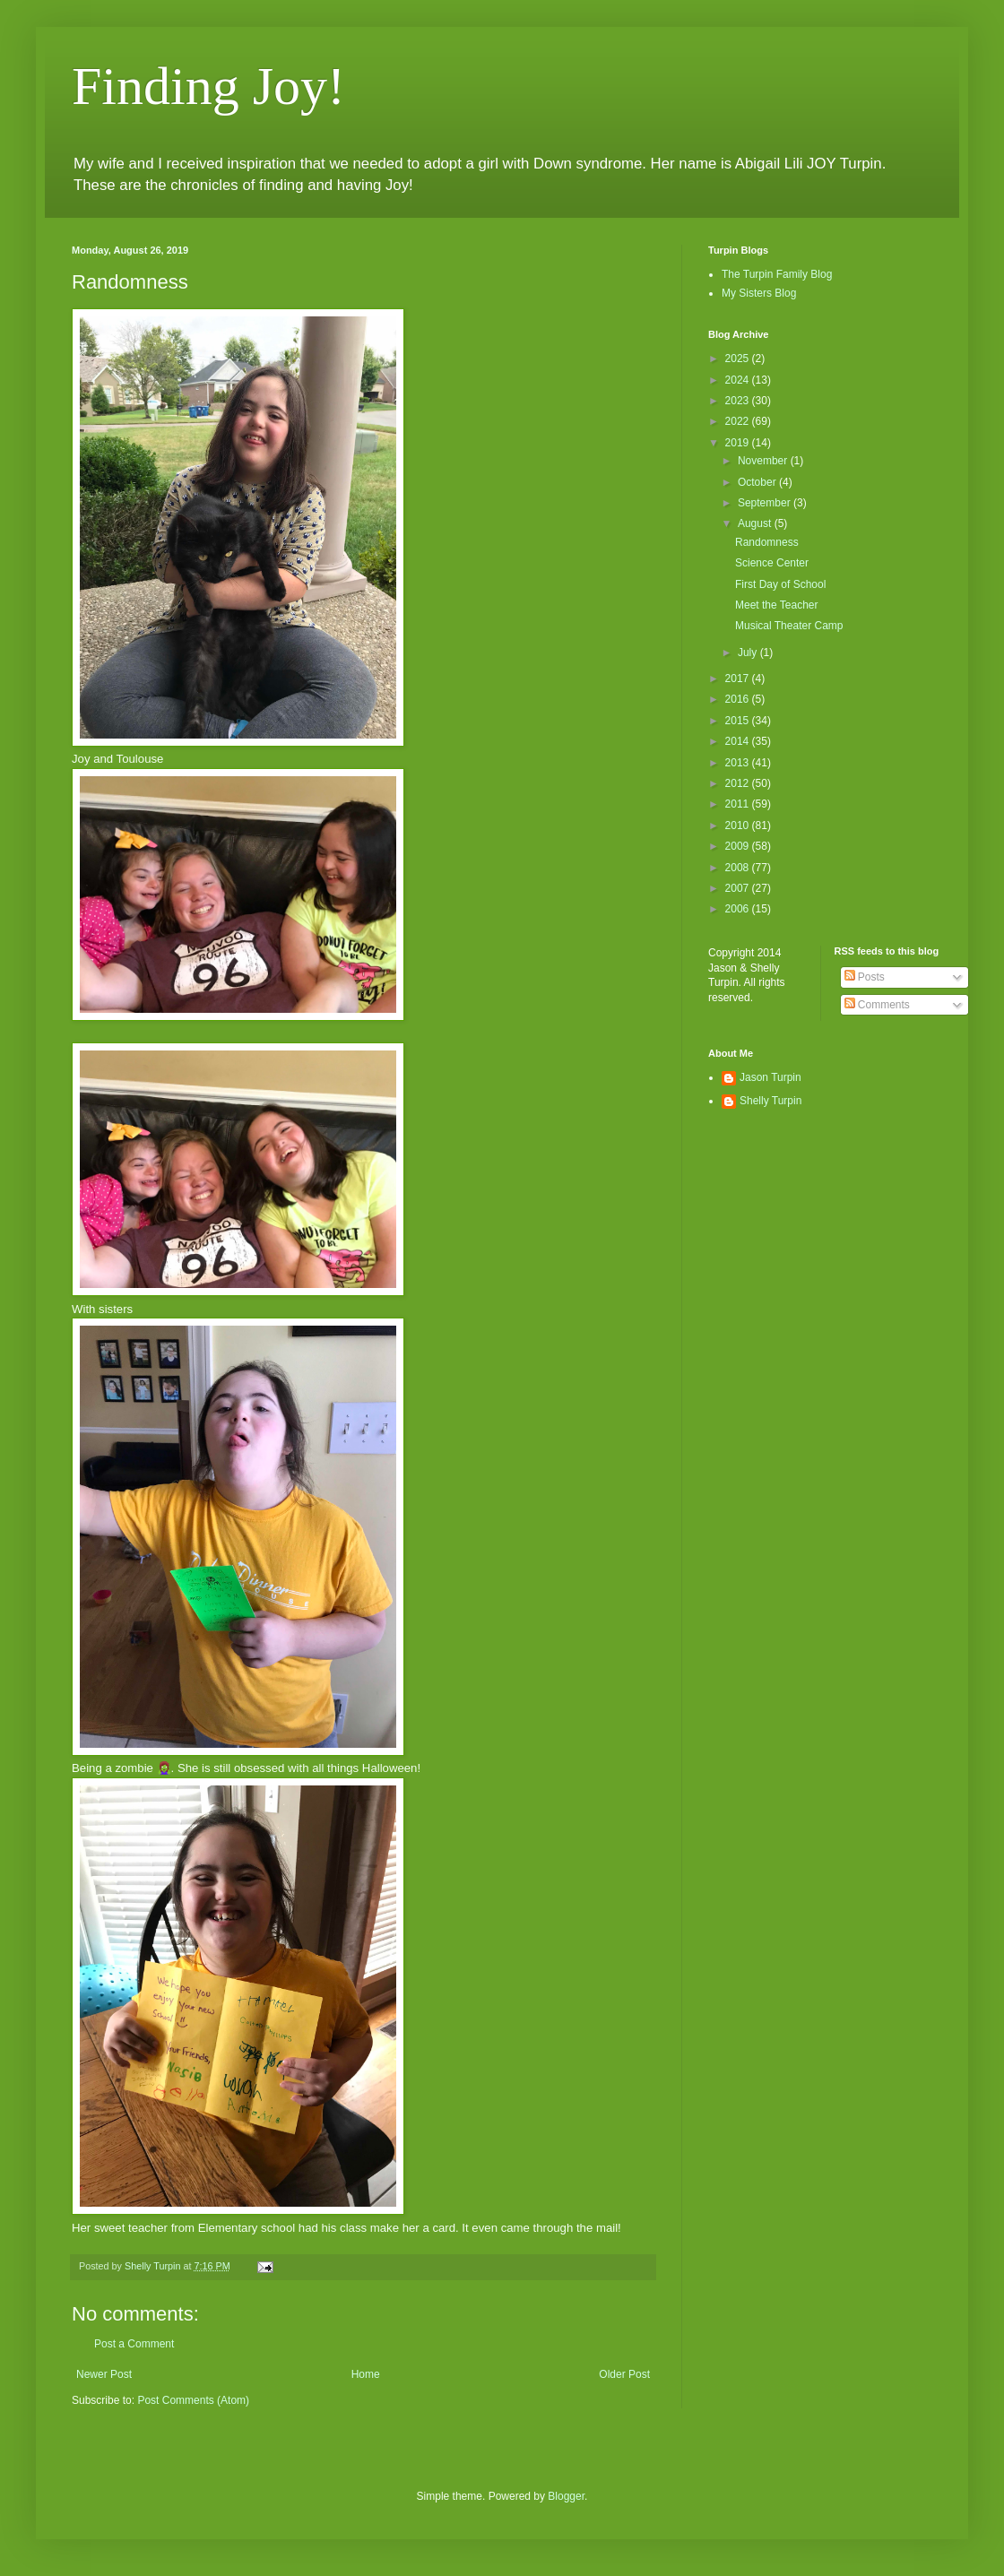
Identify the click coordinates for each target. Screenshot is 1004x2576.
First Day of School (780, 584)
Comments (877, 1004)
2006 (738, 909)
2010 (738, 825)
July (749, 652)
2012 (738, 783)
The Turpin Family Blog (777, 274)
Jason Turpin (770, 1077)
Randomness (767, 542)
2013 (738, 762)
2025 (738, 358)
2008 (738, 867)
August (756, 523)
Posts (864, 977)
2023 (738, 400)
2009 (738, 846)
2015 (738, 720)
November (764, 460)
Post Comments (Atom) (193, 2400)
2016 (738, 699)
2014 (738, 741)
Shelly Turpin (770, 1100)
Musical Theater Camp (789, 625)
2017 (738, 678)
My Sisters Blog (759, 293)
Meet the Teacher (776, 605)
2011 (738, 804)
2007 (738, 888)
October (758, 482)
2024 (738, 380)
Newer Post (104, 2374)
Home (365, 2374)
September (765, 503)
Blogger (566, 2496)
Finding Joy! (208, 86)
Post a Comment (134, 2344)
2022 (738, 421)
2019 (738, 443)
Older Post (624, 2374)
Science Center (772, 563)
